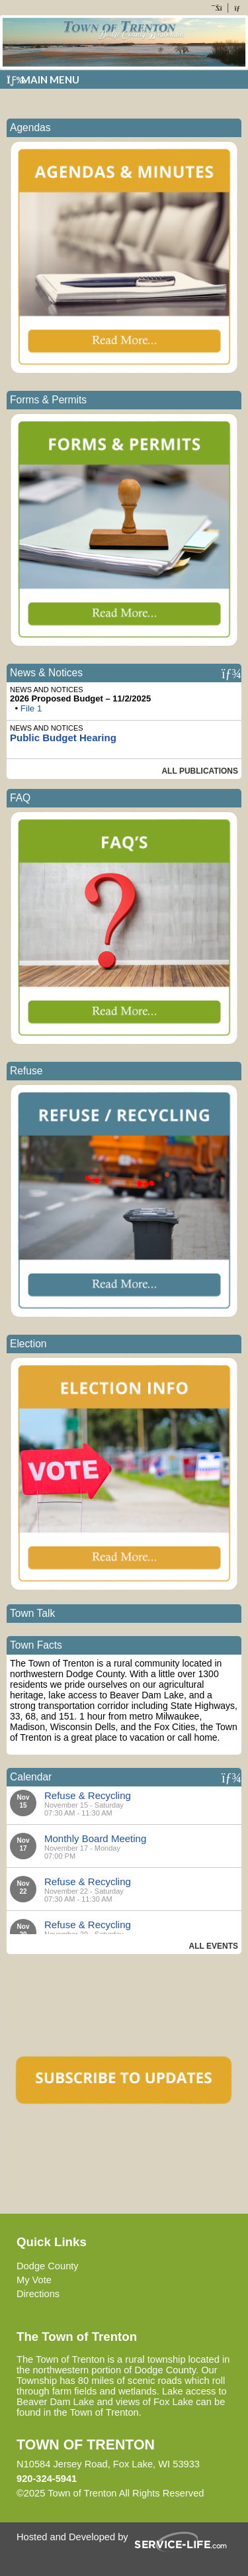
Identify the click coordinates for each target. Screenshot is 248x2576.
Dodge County (48, 2266)
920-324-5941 (47, 2478)
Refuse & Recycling (87, 1795)
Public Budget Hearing (63, 737)
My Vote (34, 2280)
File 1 (31, 708)
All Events (213, 1946)
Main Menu (43, 79)
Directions (38, 2294)
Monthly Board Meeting (95, 1838)
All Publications (199, 771)
